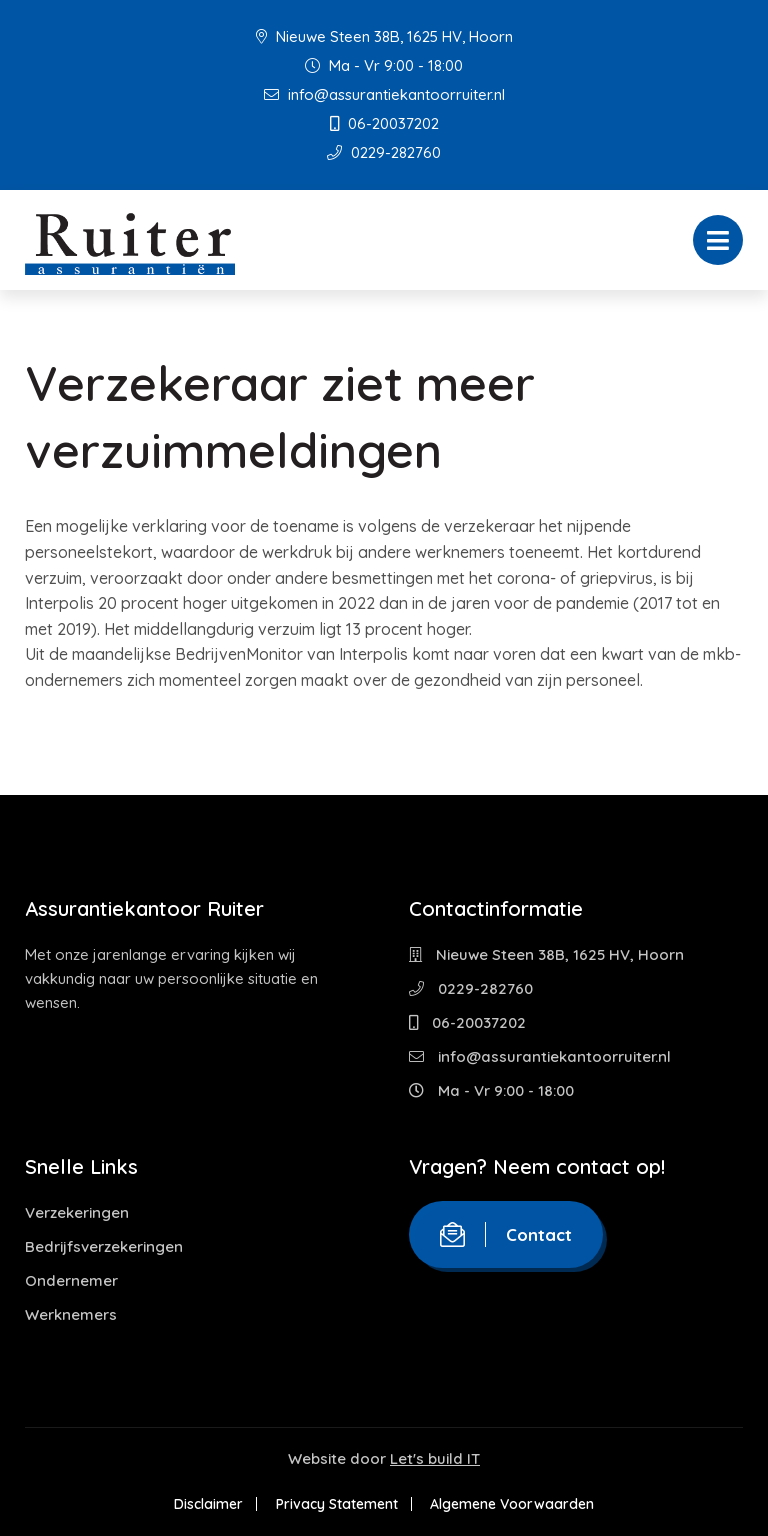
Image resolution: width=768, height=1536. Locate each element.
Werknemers (71, 1314)
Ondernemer (71, 1280)
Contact (506, 1234)
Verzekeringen (77, 1212)
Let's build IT (435, 1458)
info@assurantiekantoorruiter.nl (384, 94)
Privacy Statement (337, 1504)
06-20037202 (384, 123)
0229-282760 (384, 152)
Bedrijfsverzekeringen (104, 1246)
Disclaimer (207, 1504)
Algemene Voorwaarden (514, 1504)
